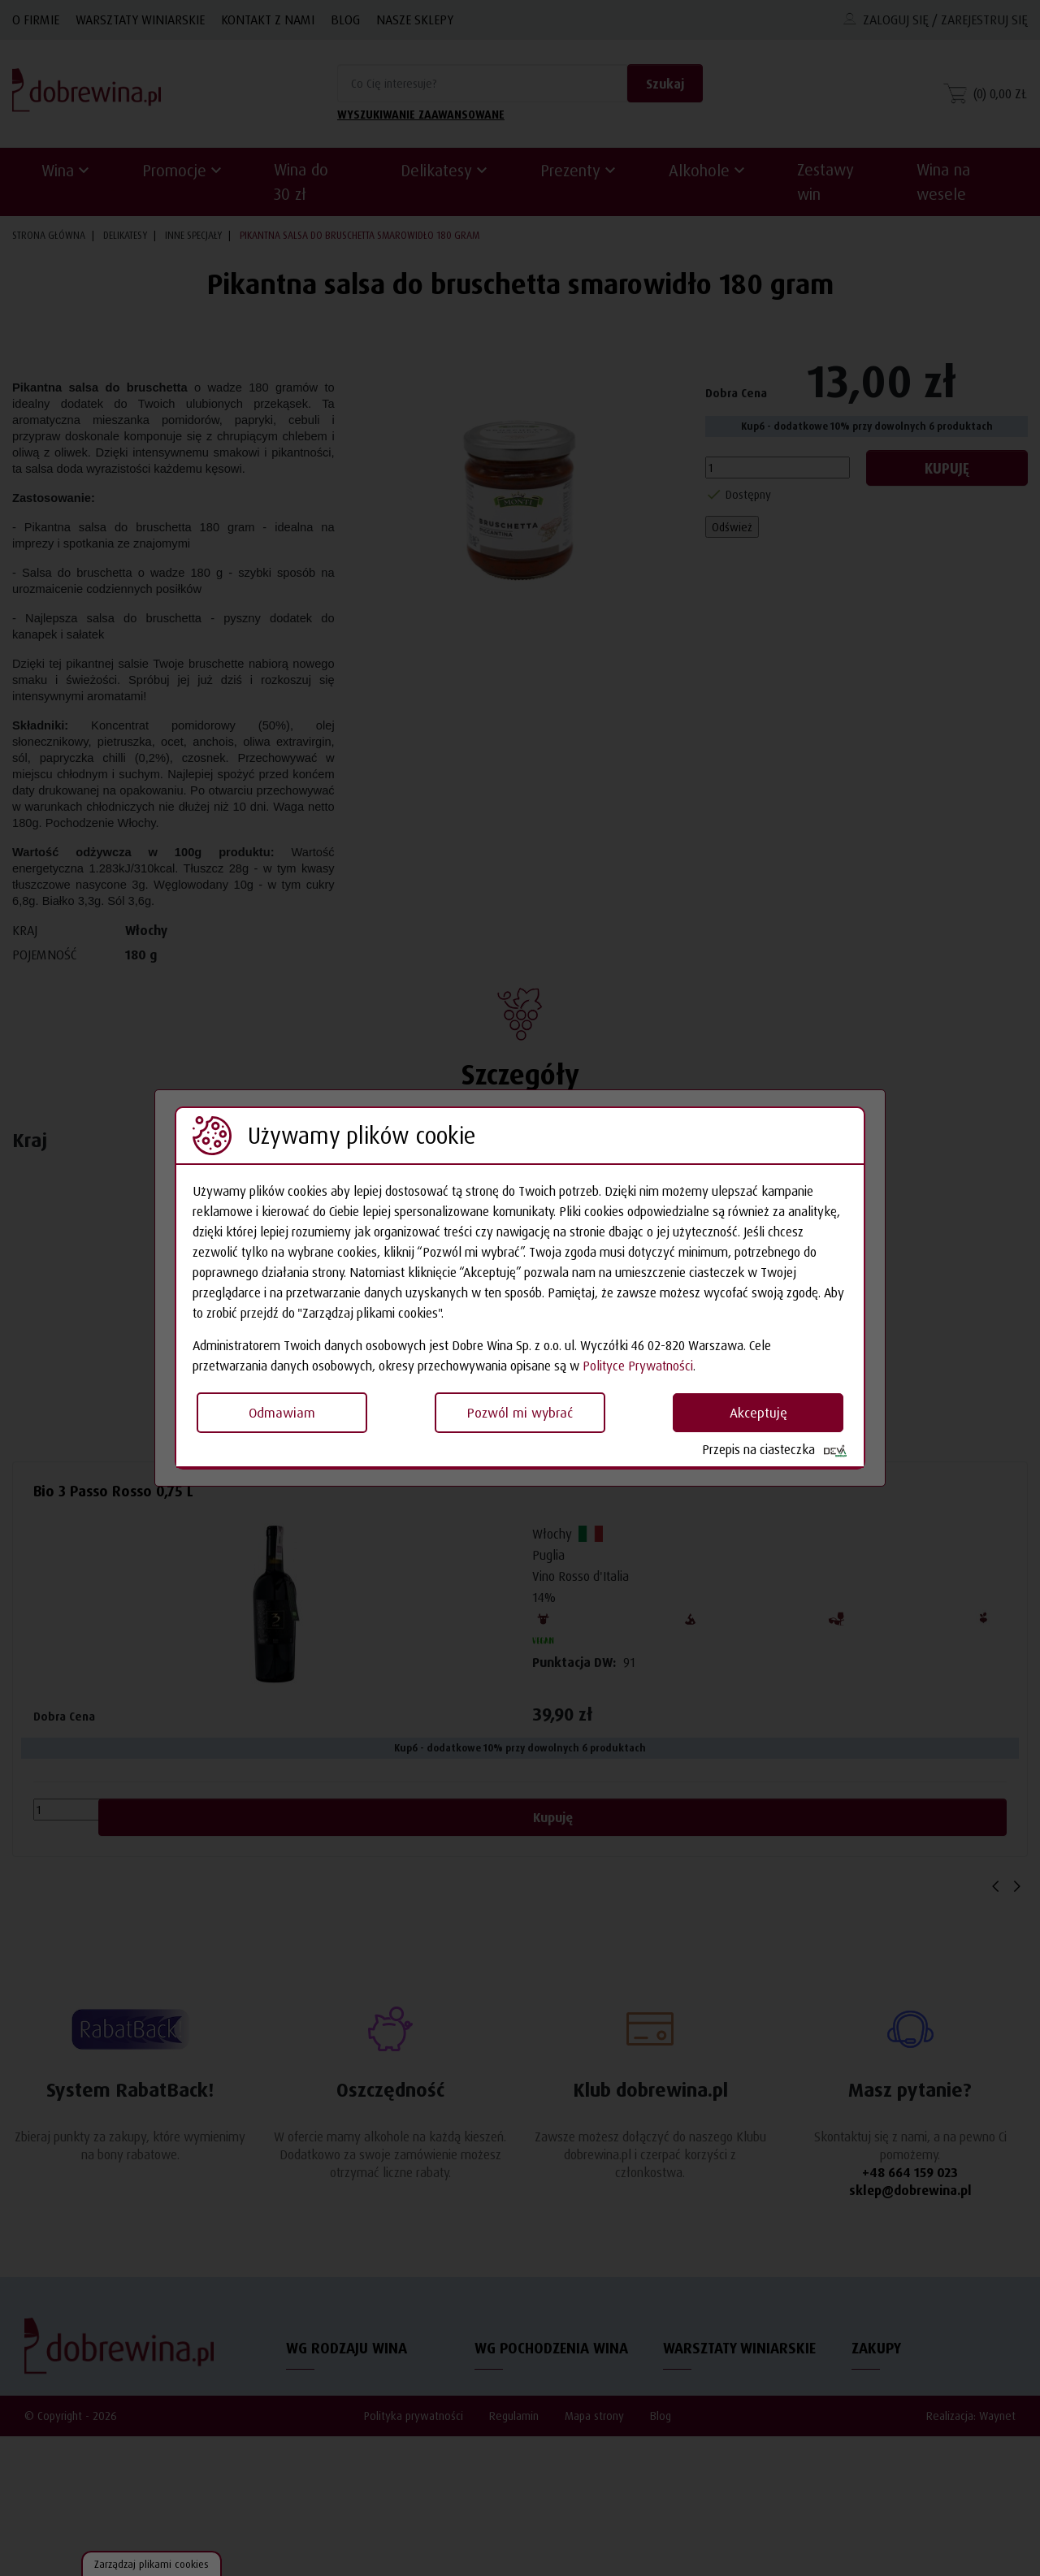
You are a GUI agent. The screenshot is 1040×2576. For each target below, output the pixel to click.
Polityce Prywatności (638, 1365)
